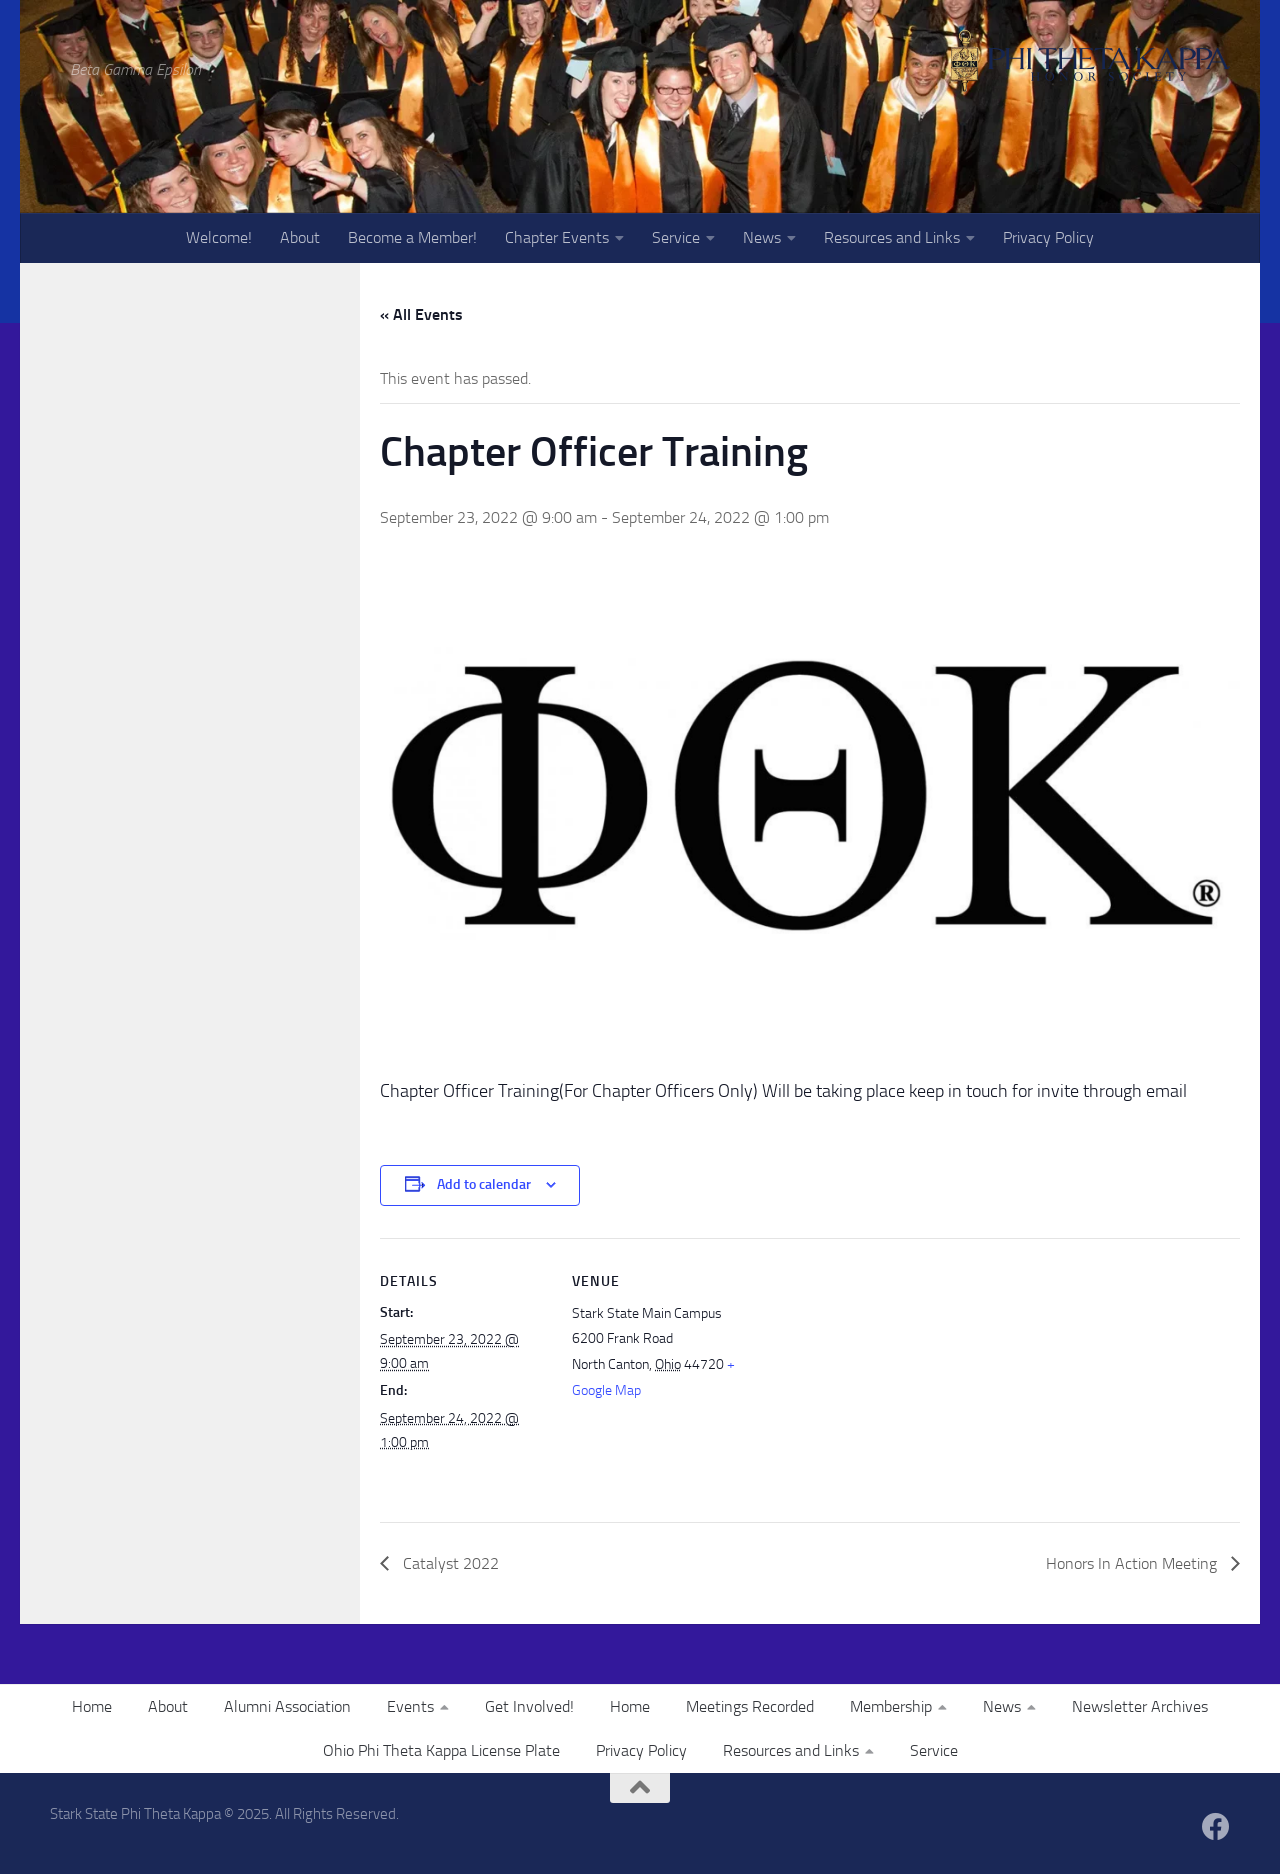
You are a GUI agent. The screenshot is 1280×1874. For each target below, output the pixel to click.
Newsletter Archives (1140, 1706)
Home (92, 1706)
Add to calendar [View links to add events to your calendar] (484, 1184)
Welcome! (219, 237)
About (300, 237)
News (762, 237)
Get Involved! (529, 1706)
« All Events (421, 314)
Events (410, 1706)
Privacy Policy (1048, 237)
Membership (891, 1706)
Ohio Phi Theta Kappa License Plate (441, 1750)
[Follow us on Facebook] (1216, 1827)
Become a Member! (412, 237)
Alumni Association (287, 1706)
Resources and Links (892, 237)
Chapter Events (557, 237)
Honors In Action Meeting (1133, 1563)
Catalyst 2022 (449, 1563)
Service (676, 237)
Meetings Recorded (750, 1706)
